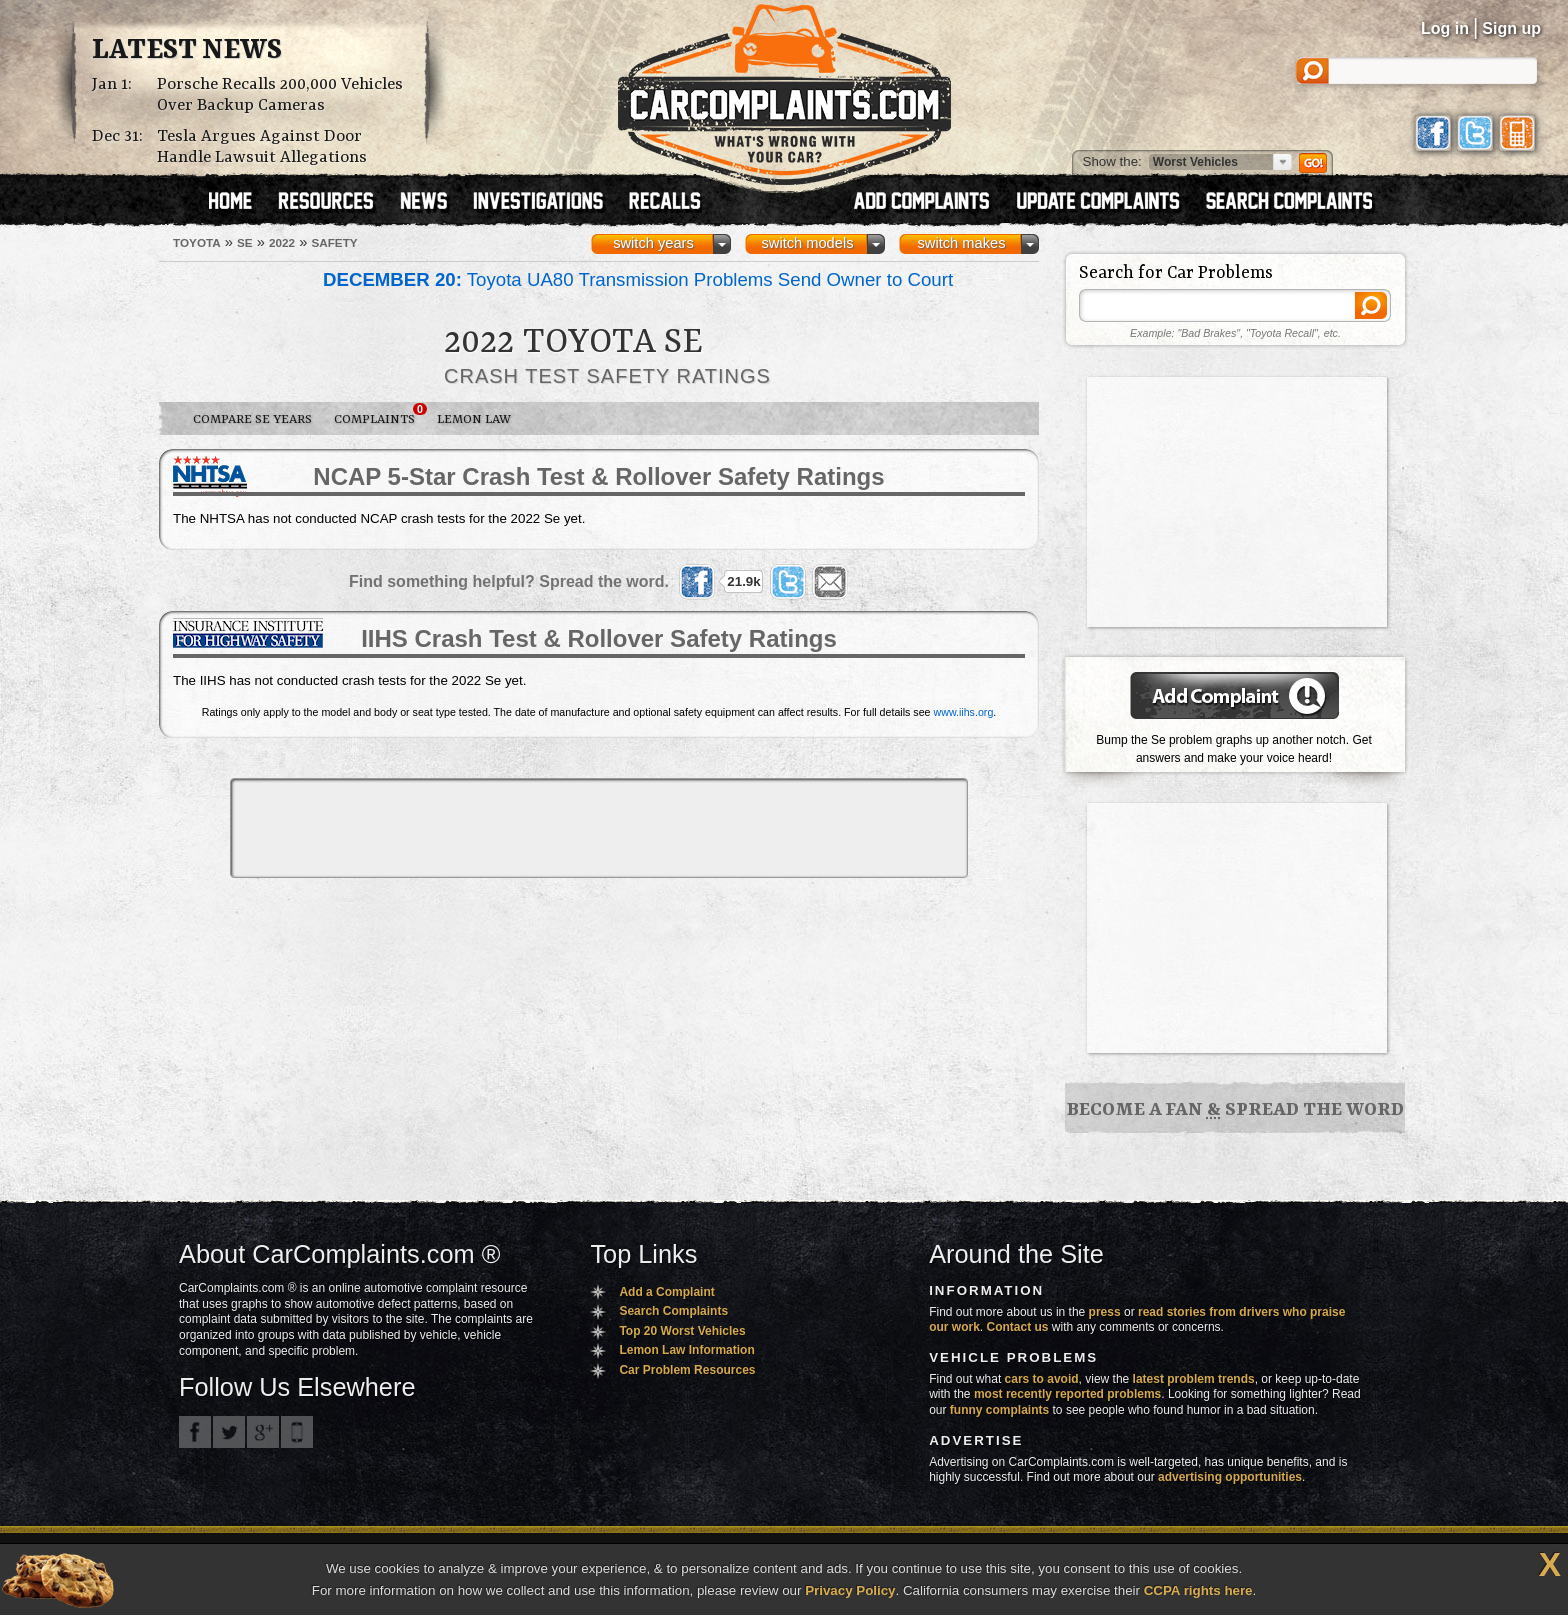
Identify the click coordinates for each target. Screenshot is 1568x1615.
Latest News (187, 51)
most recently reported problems (1067, 1394)
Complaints (380, 415)
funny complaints (999, 1410)
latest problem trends (1194, 1379)
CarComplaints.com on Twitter (229, 1432)
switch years (653, 243)
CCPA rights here (1198, 1590)
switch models (807, 243)
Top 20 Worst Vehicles (682, 1331)
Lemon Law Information (686, 1350)
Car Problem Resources (687, 1370)
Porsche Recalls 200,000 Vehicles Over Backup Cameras (280, 95)
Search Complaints (673, 1311)
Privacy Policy (850, 1590)
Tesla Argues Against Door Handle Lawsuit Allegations (262, 147)
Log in (1445, 28)
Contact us (1018, 1327)
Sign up (1511, 28)
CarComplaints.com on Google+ (263, 1432)
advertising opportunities (1230, 1477)
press (1105, 1312)
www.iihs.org (964, 712)
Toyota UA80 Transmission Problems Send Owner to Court (638, 279)
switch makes (962, 243)
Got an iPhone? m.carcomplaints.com (297, 1432)
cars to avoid (1042, 1379)
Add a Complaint (666, 1292)
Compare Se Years (252, 419)
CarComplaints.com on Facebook (195, 1432)
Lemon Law (474, 419)
